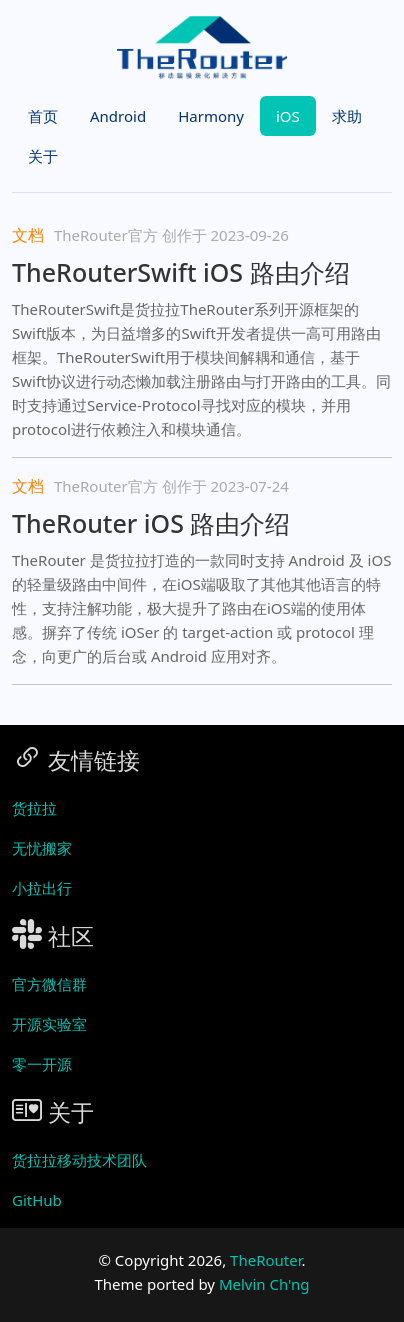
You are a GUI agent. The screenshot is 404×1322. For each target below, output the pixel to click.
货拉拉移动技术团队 (79, 1160)
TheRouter (265, 1260)
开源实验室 (49, 1024)
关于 (43, 156)
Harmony (211, 116)
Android (118, 116)
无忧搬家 (42, 848)
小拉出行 (42, 888)
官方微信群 (49, 984)
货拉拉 (34, 808)
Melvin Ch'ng (264, 1284)
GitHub (37, 1200)
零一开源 (42, 1064)
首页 (43, 116)
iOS (288, 116)
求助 (347, 116)
